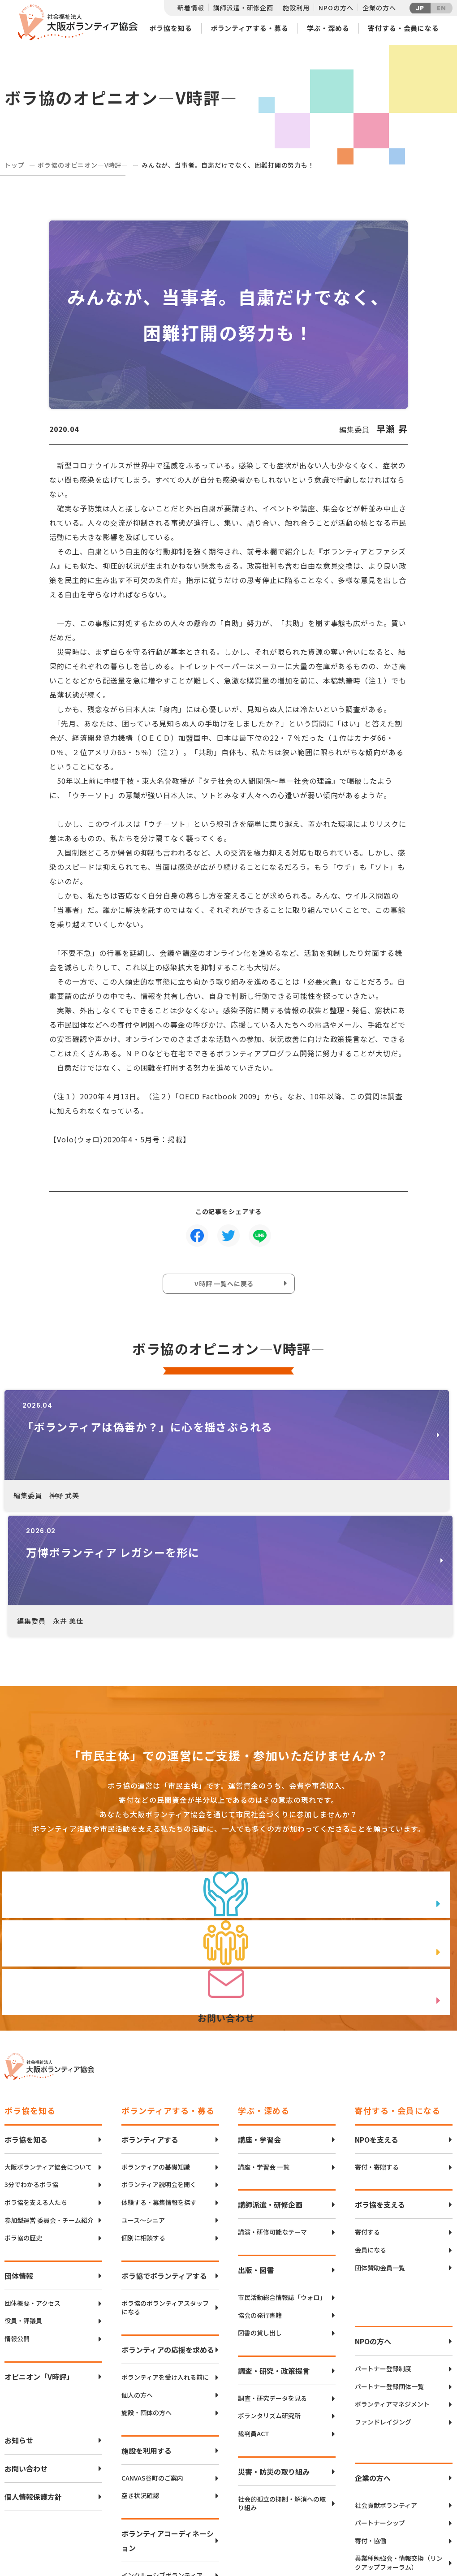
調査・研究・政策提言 (274, 2244)
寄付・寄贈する (377, 2040)
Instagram (421, 2538)
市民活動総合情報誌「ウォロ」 (282, 2170)
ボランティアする (149, 2012)
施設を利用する (146, 2323)
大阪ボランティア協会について (48, 2040)
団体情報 (18, 2149)
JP (420, 8)
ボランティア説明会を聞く (158, 2058)
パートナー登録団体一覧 (389, 2260)
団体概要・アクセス (32, 2176)
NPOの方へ (336, 7)
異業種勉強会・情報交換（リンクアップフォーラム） (399, 2436)
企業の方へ (379, 7)
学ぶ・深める (328, 28)
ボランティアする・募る (250, 28)
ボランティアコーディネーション (167, 2413)
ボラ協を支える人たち (35, 2075)
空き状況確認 (140, 2369)
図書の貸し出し (260, 2206)
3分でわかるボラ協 (31, 2058)
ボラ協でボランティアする (164, 2149)
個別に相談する (143, 2111)
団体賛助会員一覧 (380, 2141)
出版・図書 (256, 2143)
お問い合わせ (25, 2341)
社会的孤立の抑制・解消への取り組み (282, 2377)
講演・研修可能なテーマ (272, 2105)
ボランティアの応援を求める (167, 2222)
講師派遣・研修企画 (243, 7)
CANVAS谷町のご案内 (152, 2351)
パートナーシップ (380, 2396)
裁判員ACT (253, 2307)
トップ (14, 164)
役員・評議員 (23, 2194)
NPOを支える (376, 2012)
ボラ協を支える (380, 2078)
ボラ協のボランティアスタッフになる (165, 2181)
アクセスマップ (247, 2507)
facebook (421, 2516)
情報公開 (17, 2212)
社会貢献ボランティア (386, 2378)
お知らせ (18, 2313)
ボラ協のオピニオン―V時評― (83, 164)
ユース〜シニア (143, 2093)
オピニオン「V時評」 (38, 2249)
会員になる (370, 2123)
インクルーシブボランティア (162, 2448)
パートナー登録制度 (383, 2242)
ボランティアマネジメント (392, 2277)
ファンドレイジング (383, 2295)
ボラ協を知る (170, 28)
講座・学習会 (259, 2012)
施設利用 (296, 7)
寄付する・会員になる (403, 28)
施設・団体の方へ (146, 2286)
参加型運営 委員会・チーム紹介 (49, 2093)
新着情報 (190, 7)
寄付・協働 (370, 2414)
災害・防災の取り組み (274, 2344)
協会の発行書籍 (260, 2188)
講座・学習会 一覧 (263, 2040)
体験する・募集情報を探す (159, 2075)
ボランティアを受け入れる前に (165, 2250)
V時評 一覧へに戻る (226, 1286)
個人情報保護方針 (33, 2369)
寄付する (367, 2105)
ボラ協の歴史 (23, 2111)
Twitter (420, 2493)
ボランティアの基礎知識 (155, 2040)
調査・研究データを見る (272, 2271)
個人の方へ (137, 2268)
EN (441, 8)
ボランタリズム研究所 (269, 2289)
